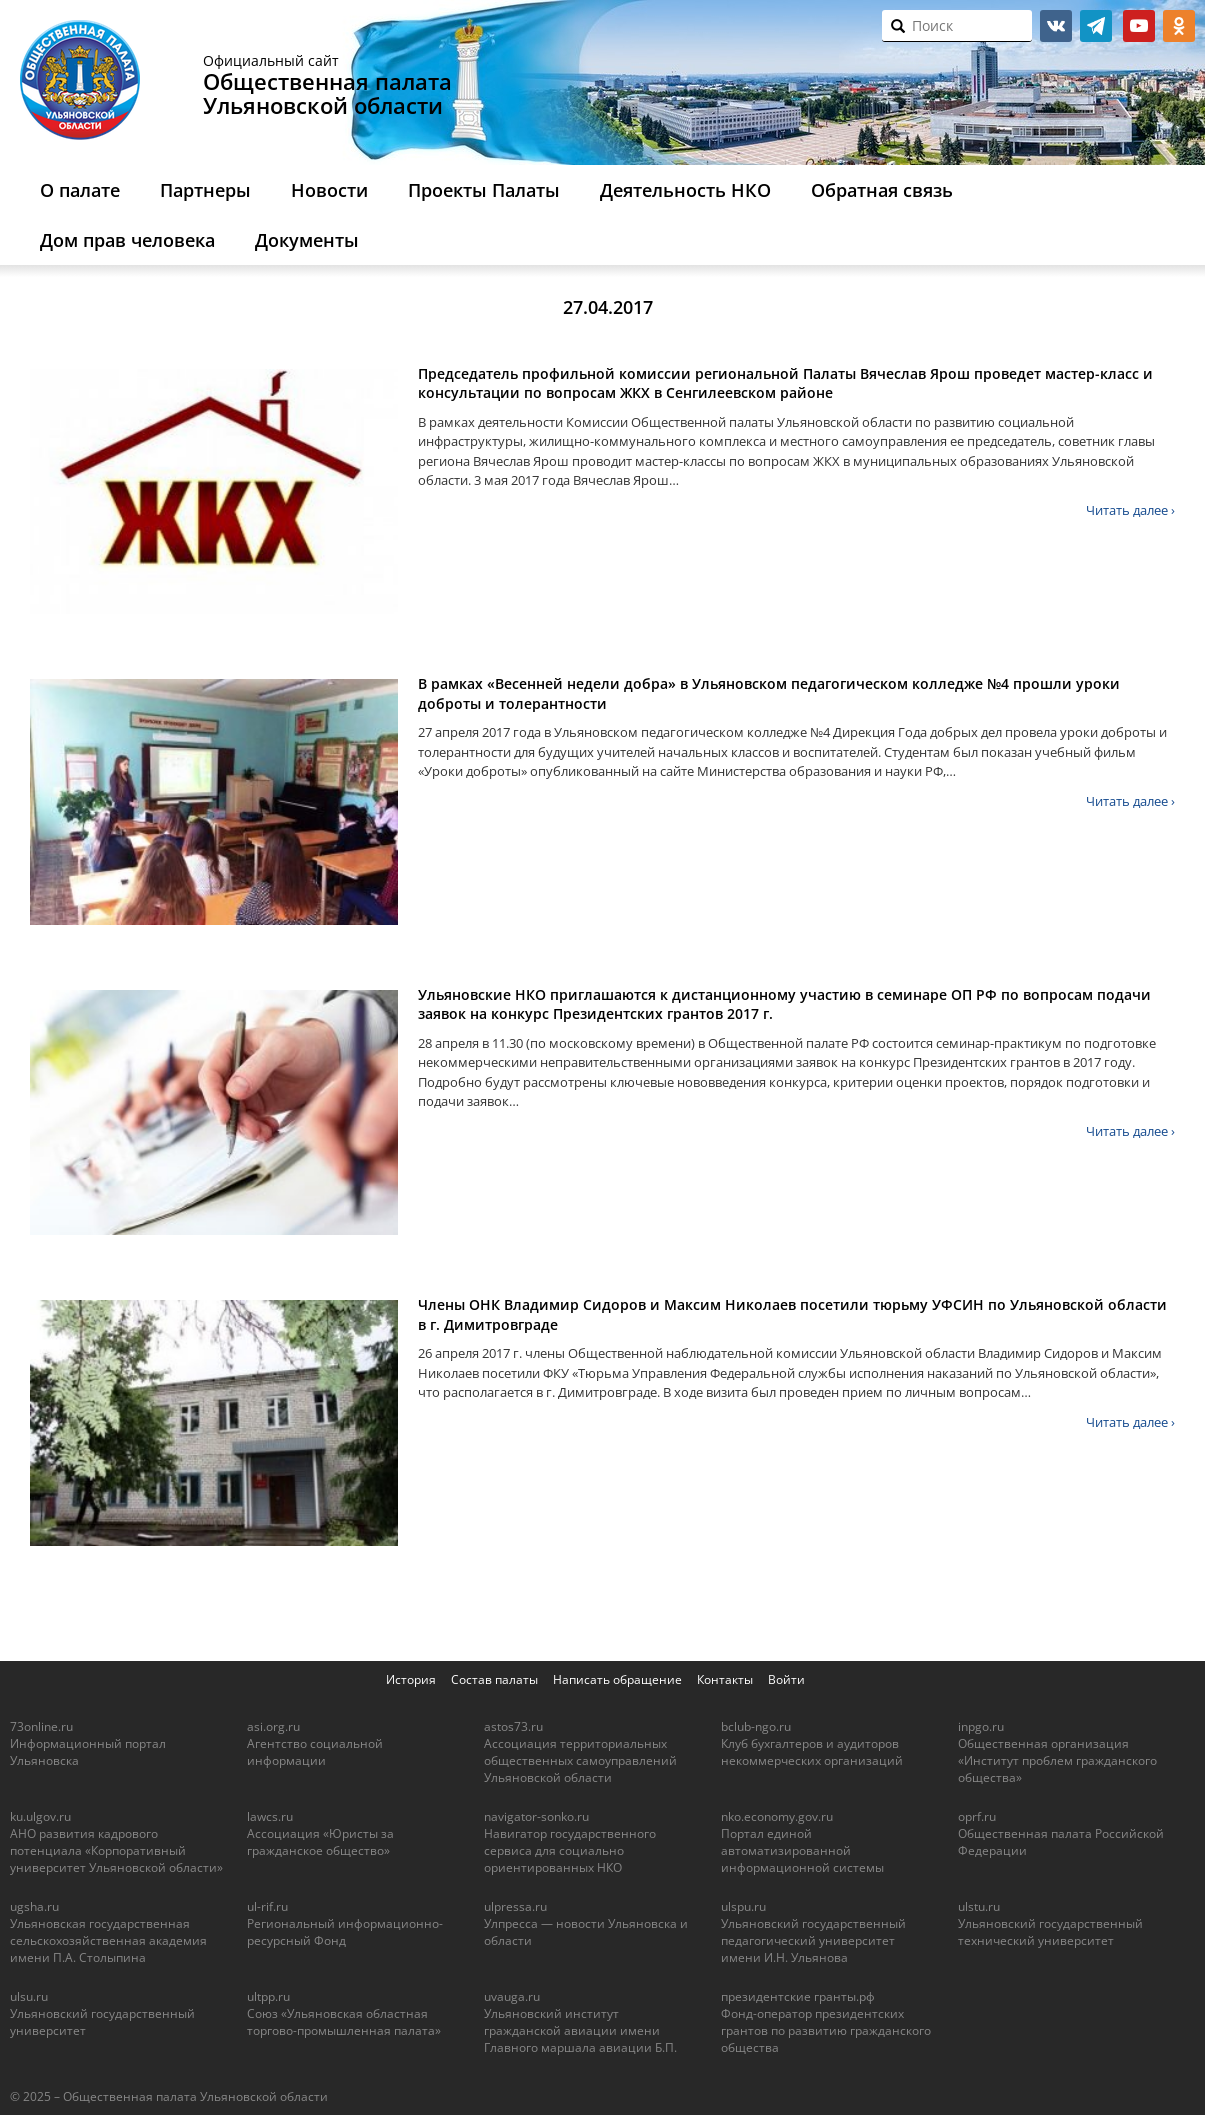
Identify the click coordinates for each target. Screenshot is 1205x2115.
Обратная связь (882, 190)
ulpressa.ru (515, 1906)
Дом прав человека (127, 240)
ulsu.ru (29, 1996)
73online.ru (41, 1726)
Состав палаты (494, 1679)
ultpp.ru (268, 1996)
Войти (786, 1679)
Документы (307, 240)
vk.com (1056, 26)
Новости (329, 190)
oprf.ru (977, 1816)
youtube (1139, 26)
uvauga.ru (512, 1996)
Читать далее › (1130, 510)
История (411, 1679)
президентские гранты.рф (798, 1996)
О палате (80, 190)
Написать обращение (617, 1679)
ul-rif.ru (267, 1906)
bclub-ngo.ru (756, 1726)
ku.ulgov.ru (40, 1816)
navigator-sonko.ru (536, 1816)
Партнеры (205, 190)
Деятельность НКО (685, 190)
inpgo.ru (981, 1726)
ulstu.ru (979, 1906)
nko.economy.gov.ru (777, 1816)
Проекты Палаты (484, 190)
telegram (1096, 26)
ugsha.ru (34, 1906)
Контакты (725, 1679)
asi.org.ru (273, 1726)
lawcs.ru (270, 1816)
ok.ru (1179, 26)
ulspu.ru (743, 1906)
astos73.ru (513, 1726)
